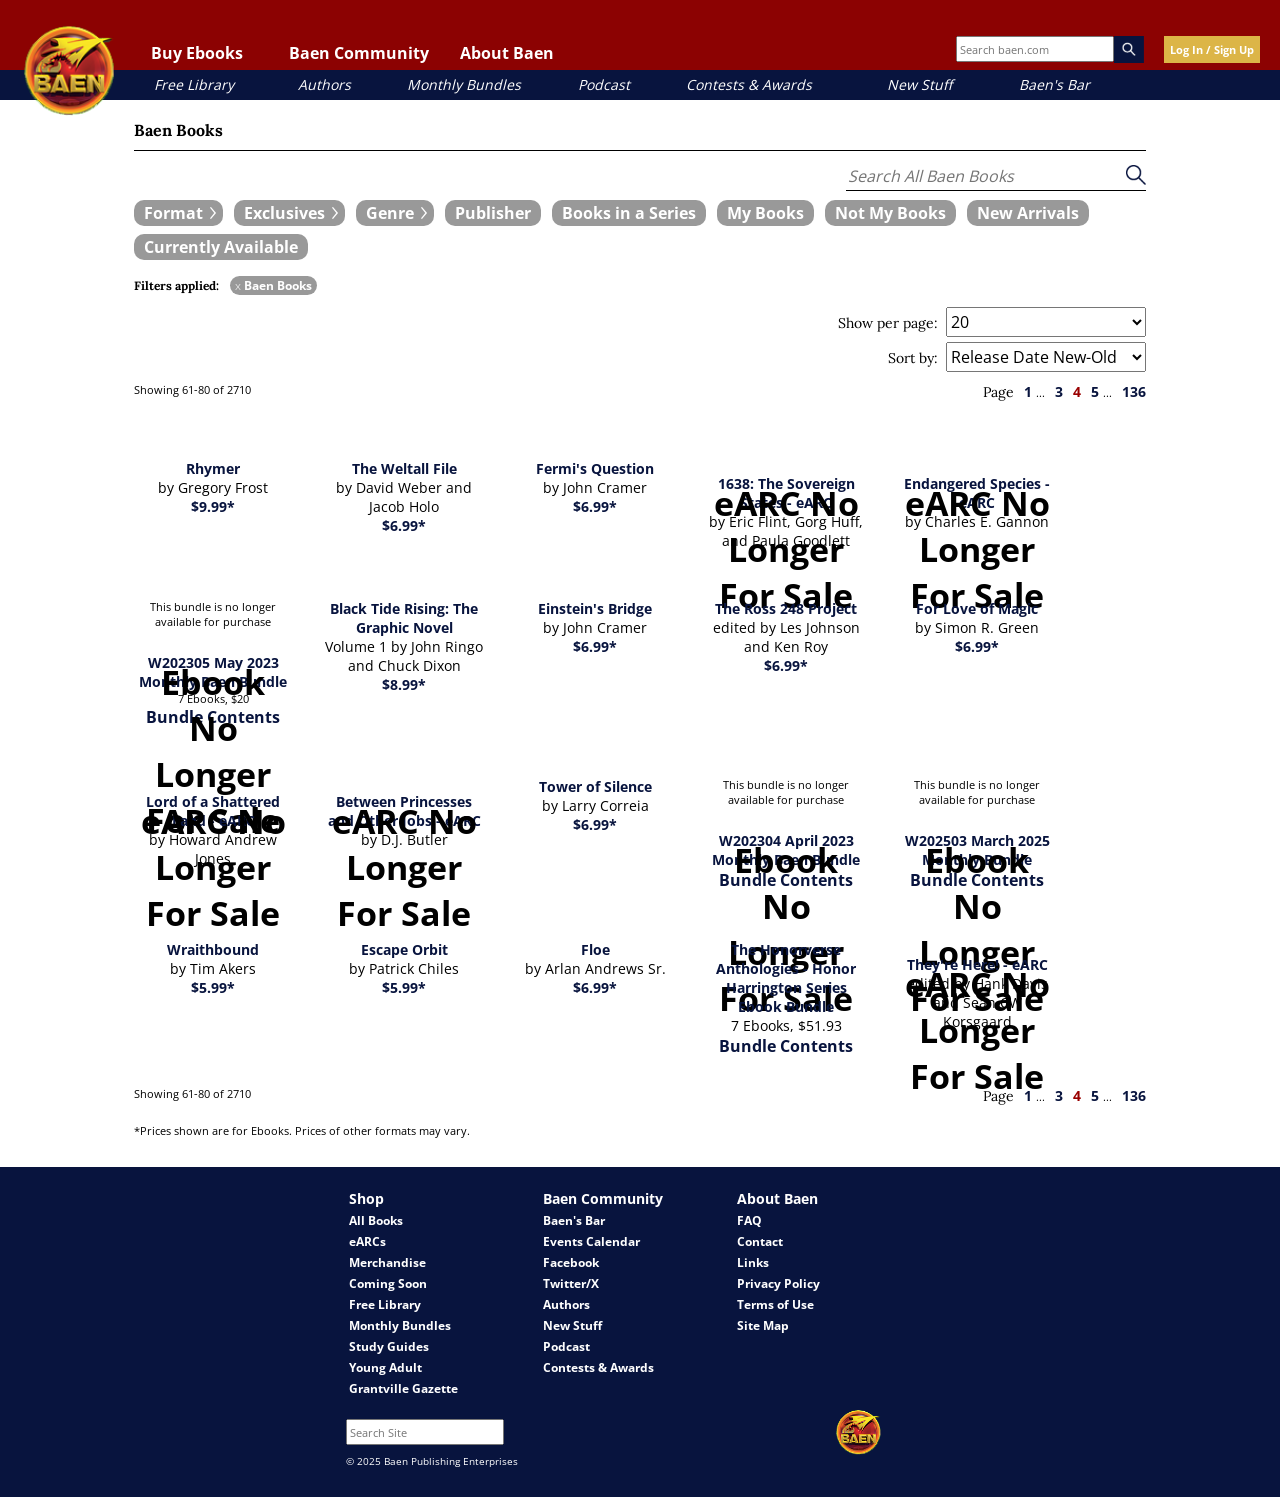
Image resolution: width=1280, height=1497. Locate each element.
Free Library (194, 84)
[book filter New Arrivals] (1028, 213)
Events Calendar (591, 1241)
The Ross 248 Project (786, 608)
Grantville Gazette (403, 1388)
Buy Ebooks (197, 53)
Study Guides (389, 1346)
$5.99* (213, 987)
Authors (324, 84)
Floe (595, 949)
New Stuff (919, 84)
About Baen (507, 53)
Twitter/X (571, 1283)
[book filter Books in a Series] (629, 213)
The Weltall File (404, 468)
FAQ (749, 1220)
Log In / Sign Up (1212, 49)
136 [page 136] (1134, 391)
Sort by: (913, 358)
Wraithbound (213, 949)
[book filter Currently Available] (221, 247)
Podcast (604, 84)
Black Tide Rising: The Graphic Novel (404, 618)
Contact (760, 1241)
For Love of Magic (977, 608)
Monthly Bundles (464, 84)
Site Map (763, 1325)
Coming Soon (388, 1283)
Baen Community (359, 53)
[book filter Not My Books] (890, 213)
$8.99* (404, 684)
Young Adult (385, 1367)
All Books (376, 1220)
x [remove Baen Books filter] (238, 285)
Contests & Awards (749, 84)
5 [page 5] (1095, 391)
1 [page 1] (1028, 391)
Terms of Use (775, 1304)
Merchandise (387, 1262)
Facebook (571, 1262)
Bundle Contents (786, 1046)
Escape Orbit (404, 949)
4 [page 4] (1077, 391)
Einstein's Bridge (595, 608)
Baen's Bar (1054, 84)
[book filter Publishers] (493, 213)
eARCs (367, 1241)
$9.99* (213, 506)
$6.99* (404, 525)
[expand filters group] (178, 213)
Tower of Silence (595, 786)
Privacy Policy (778, 1283)
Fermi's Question (595, 468)
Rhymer (213, 468)
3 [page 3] (1059, 391)
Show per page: (888, 323)
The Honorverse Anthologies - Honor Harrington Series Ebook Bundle (786, 978)
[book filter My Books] (765, 213)
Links (753, 1262)
